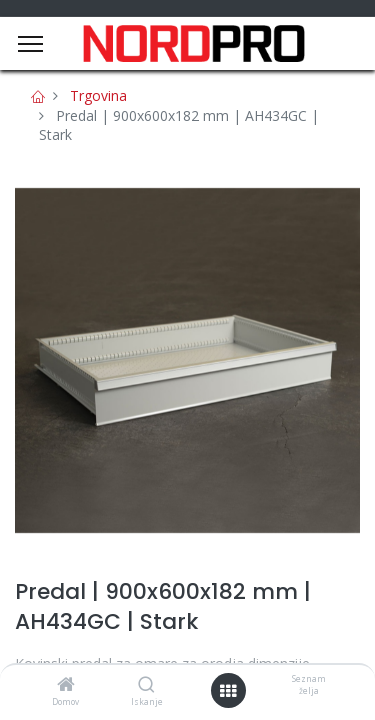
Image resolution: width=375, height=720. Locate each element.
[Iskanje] (146, 685)
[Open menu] (228, 691)
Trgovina (98, 95)
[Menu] (30, 44)
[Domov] (66, 685)
